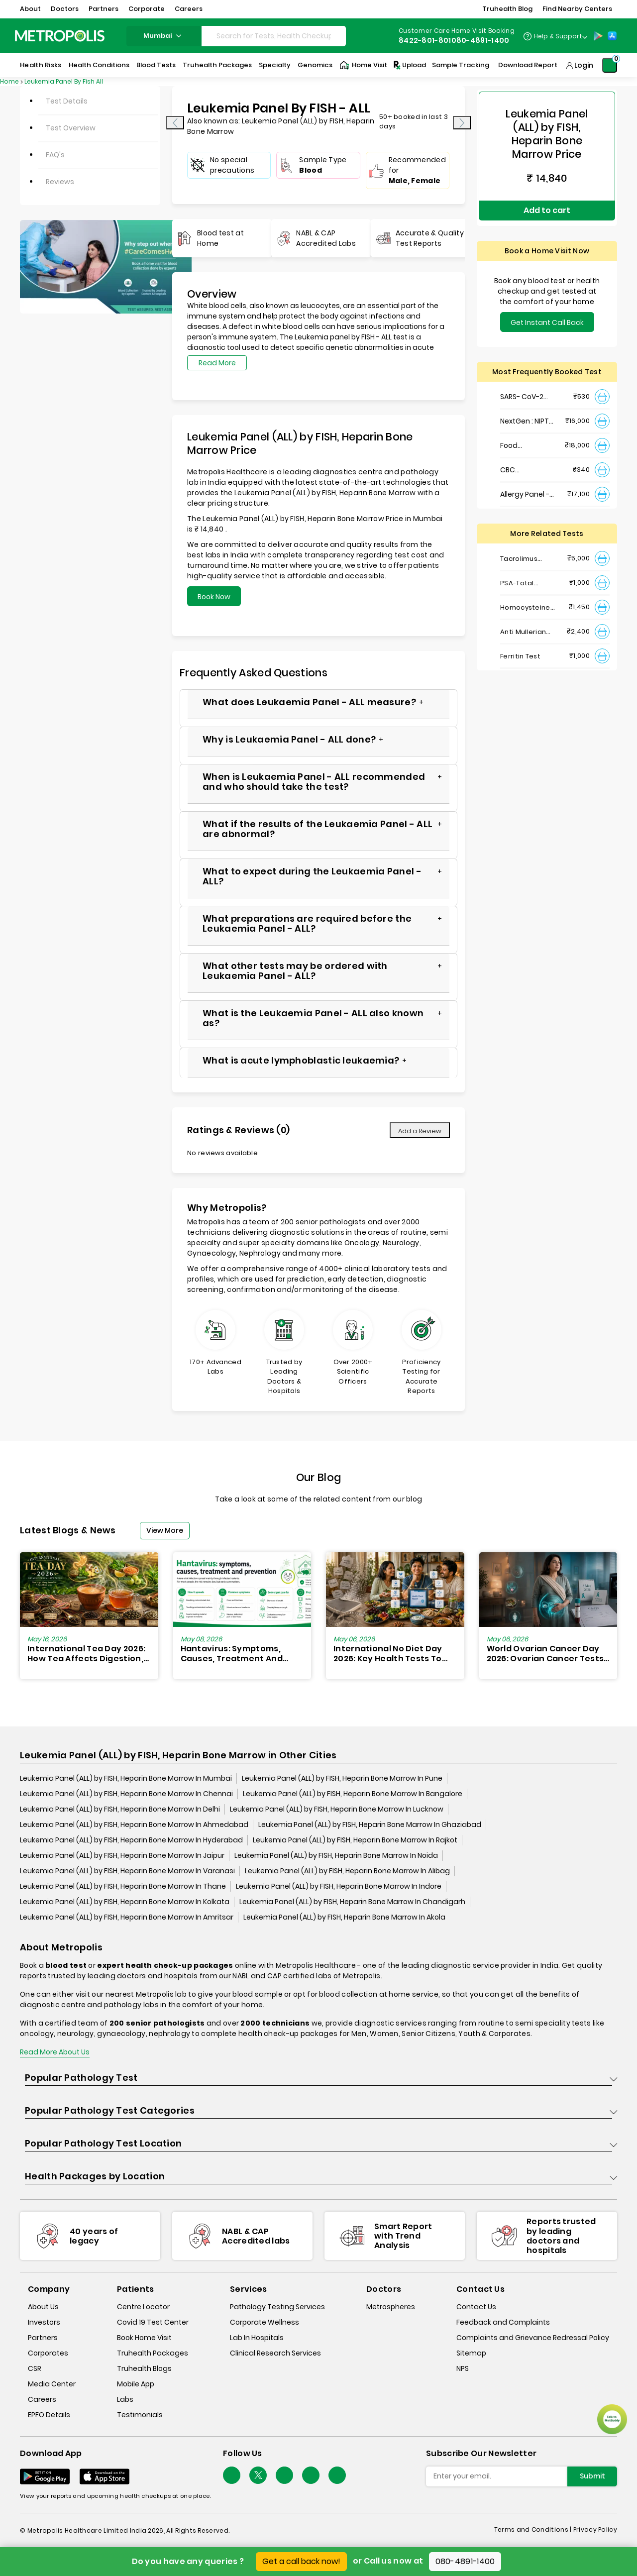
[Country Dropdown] (555, 36)
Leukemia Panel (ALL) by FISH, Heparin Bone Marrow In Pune (342, 1779)
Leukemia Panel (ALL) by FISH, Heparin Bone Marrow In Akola (344, 1918)
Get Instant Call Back (547, 312)
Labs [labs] (125, 2400)
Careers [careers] (42, 2400)
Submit (592, 2476)
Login (583, 65)
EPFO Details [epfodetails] (49, 2415)
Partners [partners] (43, 2338)
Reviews (60, 182)
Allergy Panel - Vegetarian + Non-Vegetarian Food (528, 483)
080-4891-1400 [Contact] (480, 40)
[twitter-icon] (258, 2475)
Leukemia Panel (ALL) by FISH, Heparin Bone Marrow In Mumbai (126, 1779)
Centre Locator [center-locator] (143, 2307)
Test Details (67, 101)
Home (9, 81)
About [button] (30, 8)
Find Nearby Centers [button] (577, 8)
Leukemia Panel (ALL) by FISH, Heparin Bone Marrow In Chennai (126, 1795)
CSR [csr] (34, 2369)
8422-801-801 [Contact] (425, 40)
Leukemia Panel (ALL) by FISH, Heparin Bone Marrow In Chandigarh (352, 1903)
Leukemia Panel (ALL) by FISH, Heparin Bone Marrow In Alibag (347, 1872)
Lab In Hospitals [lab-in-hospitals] (257, 2338)
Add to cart (547, 205)
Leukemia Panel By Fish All (63, 81)
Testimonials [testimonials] (140, 2415)
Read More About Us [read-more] (55, 2053)
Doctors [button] (65, 8)
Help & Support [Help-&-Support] (558, 36)
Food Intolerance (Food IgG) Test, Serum (528, 434)
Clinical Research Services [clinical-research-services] (275, 2354)
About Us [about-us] (43, 2307)
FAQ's (55, 155)
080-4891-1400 (465, 2561)
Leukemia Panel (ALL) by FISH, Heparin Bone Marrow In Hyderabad (131, 1841)
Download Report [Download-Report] (527, 65)
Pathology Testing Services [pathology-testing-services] (277, 2307)
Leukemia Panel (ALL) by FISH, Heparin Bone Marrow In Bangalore (352, 1795)
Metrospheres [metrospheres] (390, 2307)
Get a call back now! (301, 2561)
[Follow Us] (231, 2475)
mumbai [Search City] (163, 35)
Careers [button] (189, 8)
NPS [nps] (462, 2369)
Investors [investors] (44, 2323)
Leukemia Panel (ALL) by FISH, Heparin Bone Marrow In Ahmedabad (134, 1825)
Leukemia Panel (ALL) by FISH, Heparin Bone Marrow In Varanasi (127, 1872)
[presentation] (175, 122)
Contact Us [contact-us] (476, 2307)
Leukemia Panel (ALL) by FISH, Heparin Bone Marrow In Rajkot (355, 1841)
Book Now (214, 597)
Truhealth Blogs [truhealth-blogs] (144, 2369)
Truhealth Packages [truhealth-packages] (152, 2354)
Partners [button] (103, 8)
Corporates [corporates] (48, 2354)
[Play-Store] (598, 36)
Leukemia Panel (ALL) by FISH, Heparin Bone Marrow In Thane (123, 1887)
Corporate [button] (146, 8)
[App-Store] (612, 36)
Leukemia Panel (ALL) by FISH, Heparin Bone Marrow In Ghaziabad (369, 1825)
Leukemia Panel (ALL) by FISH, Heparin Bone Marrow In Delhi (120, 1810)
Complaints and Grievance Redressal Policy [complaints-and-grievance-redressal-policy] (532, 2338)
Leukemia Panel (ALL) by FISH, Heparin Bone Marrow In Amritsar (126, 1918)
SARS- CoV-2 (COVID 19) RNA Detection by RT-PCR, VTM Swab (525, 386)
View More (164, 1530)
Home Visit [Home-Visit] (363, 65)
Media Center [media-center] (52, 2384)
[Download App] (45, 2477)
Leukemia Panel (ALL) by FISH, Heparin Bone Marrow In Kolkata (124, 1903)
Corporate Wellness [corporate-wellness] (264, 2323)
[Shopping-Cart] (609, 65)
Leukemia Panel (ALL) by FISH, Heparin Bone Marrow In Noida (336, 1856)
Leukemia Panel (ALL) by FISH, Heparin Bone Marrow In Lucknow (336, 1810)
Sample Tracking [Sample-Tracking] (460, 65)
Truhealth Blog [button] (507, 8)
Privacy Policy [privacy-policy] (595, 2530)
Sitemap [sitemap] (471, 2354)
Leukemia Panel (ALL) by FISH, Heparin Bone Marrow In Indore (338, 1887)
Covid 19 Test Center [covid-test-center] (153, 2323)
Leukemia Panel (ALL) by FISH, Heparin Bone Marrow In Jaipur (122, 1856)
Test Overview (71, 128)
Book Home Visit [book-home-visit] (144, 2338)
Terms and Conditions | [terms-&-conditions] (533, 2530)
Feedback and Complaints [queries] (503, 2323)
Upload (409, 65)
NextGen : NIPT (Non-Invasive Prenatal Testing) (524, 410)
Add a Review (419, 1131)
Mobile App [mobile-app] (135, 2384)
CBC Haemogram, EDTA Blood (523, 459)
